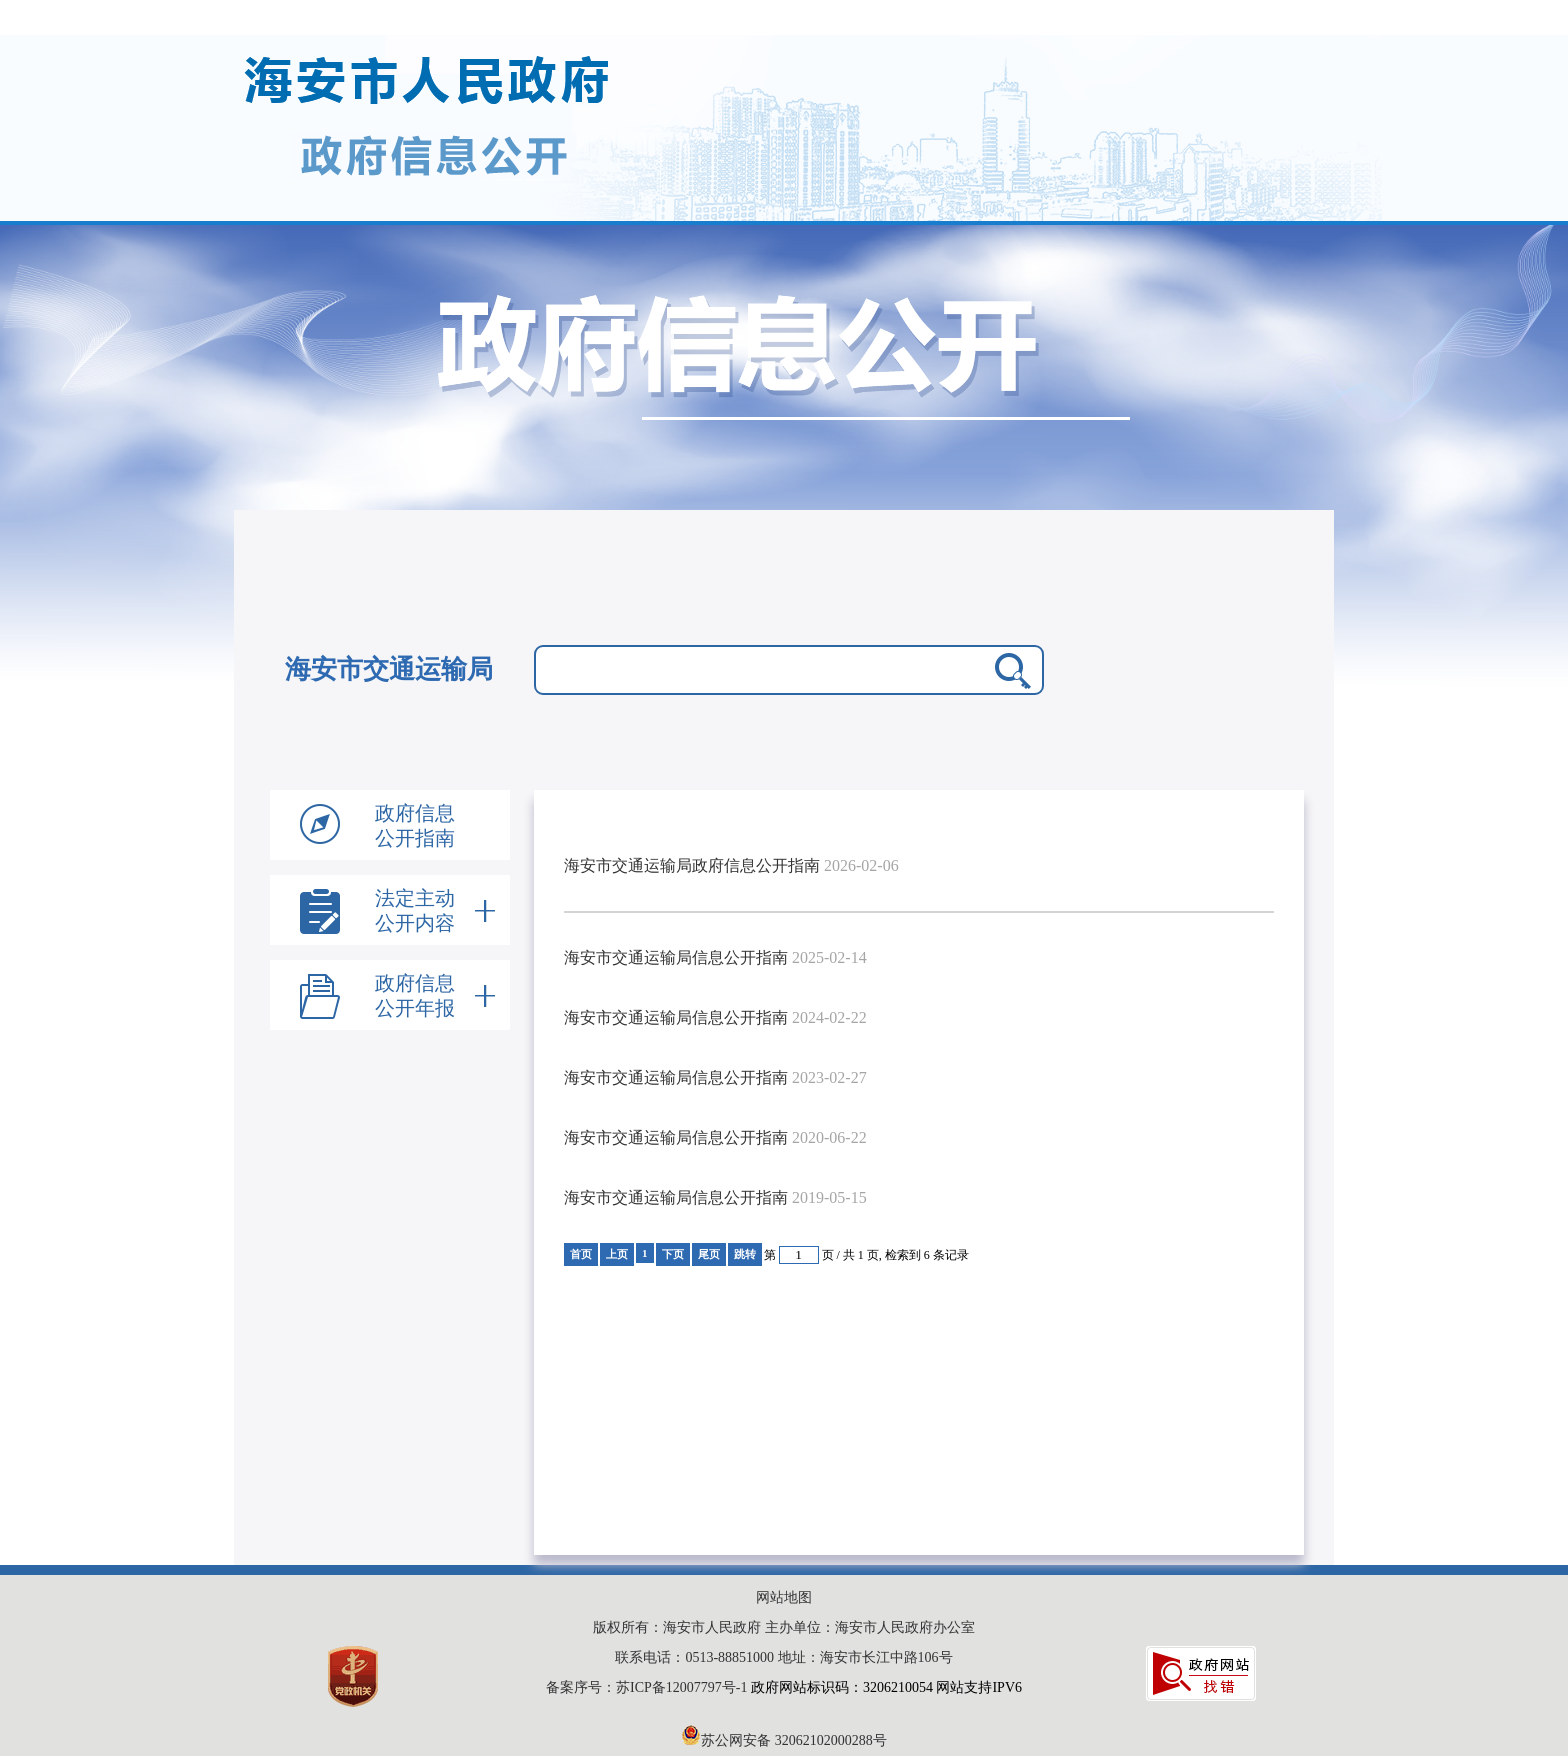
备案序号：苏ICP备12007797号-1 (648, 1687)
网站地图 (784, 1597)
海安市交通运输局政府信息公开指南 (692, 865)
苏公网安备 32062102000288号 (784, 1740)
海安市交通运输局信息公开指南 (676, 957)
